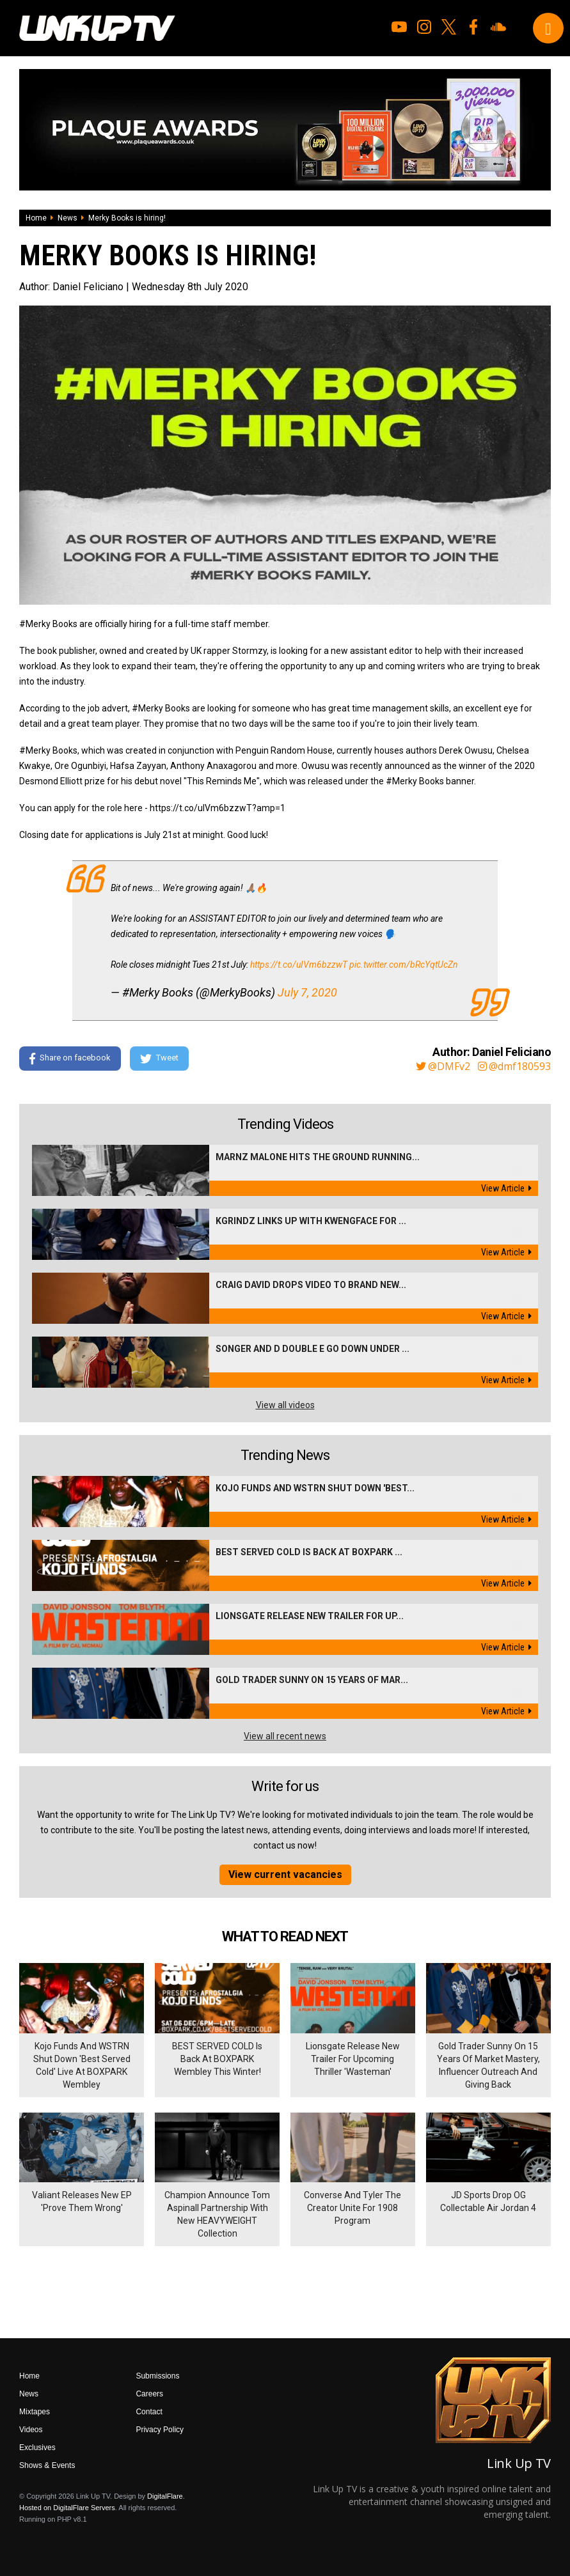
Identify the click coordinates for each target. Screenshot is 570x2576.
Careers (149, 2393)
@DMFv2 (443, 1066)
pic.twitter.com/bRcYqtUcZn (403, 964)
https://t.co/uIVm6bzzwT (298, 964)
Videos (30, 2429)
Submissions (157, 2375)
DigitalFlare (165, 2496)
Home (36, 218)
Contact (149, 2411)
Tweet (159, 1058)
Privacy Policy (160, 2429)
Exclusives (37, 2447)
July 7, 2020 (307, 992)
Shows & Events (47, 2465)
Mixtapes (34, 2411)
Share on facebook (70, 1058)
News (67, 218)
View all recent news (285, 1736)
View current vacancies (285, 1874)
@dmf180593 (514, 1066)
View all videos (285, 1405)
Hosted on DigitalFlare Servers (67, 2507)
